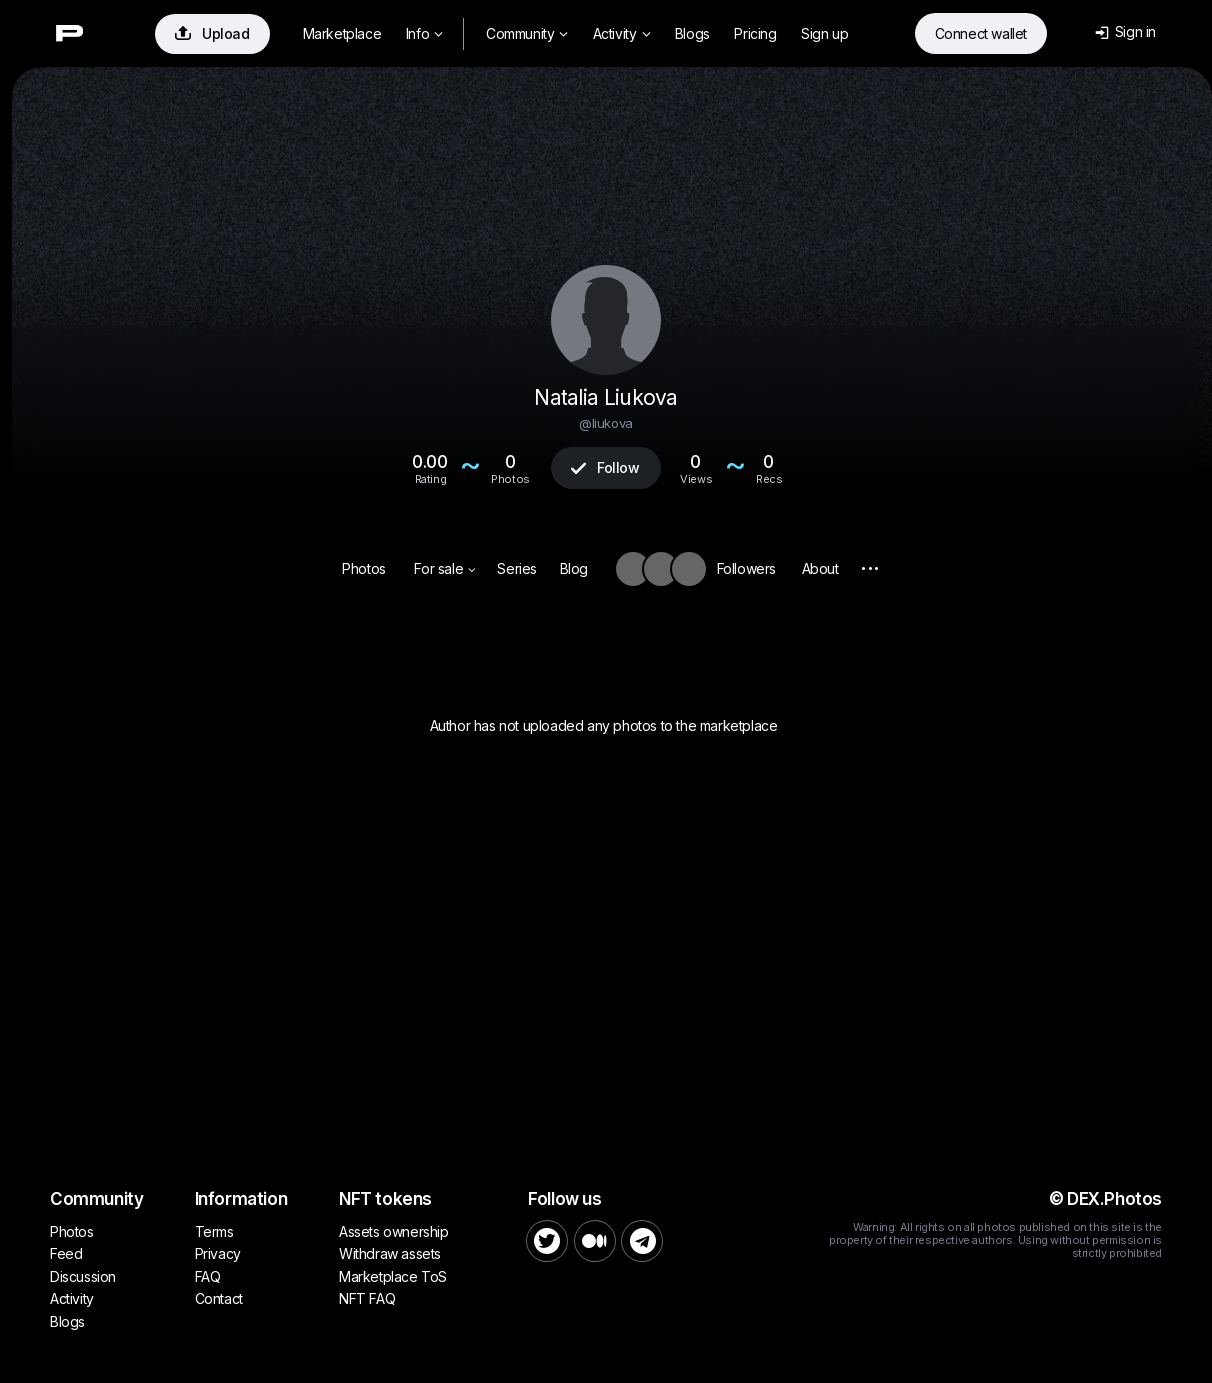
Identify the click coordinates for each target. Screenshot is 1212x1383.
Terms (214, 1231)
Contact (219, 1298)
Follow (605, 467)
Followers (746, 568)
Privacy (218, 1253)
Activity (621, 33)
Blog (574, 568)
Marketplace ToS (393, 1276)
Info (424, 33)
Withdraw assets (390, 1253)
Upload (212, 33)
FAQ (208, 1276)
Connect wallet (981, 33)
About (820, 568)
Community (527, 33)
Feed (66, 1253)
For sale (444, 568)
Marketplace (342, 33)
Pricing (755, 33)
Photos (364, 568)
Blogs (692, 33)
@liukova (606, 423)
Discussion (83, 1276)
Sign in (1125, 31)
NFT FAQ (367, 1298)
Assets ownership (394, 1231)
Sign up (824, 33)
